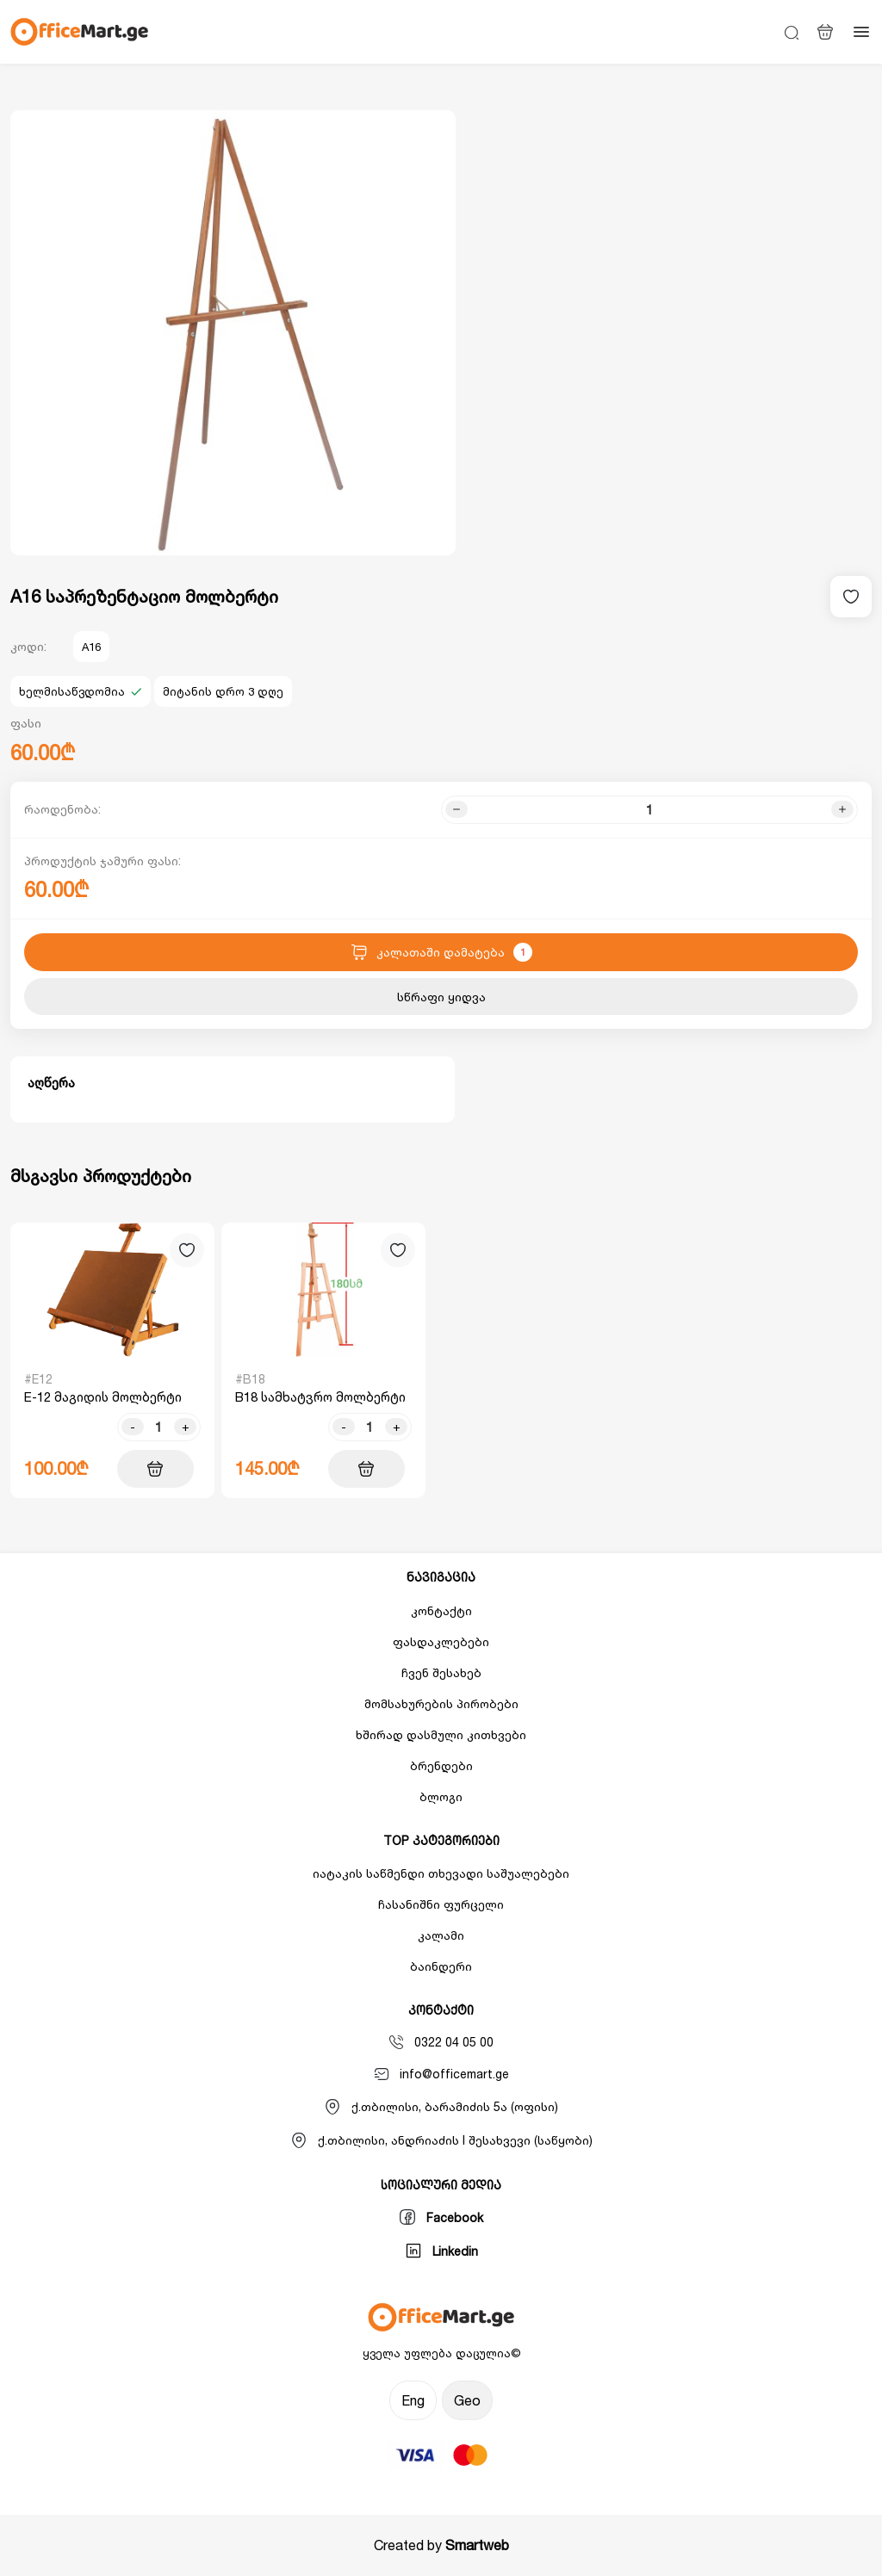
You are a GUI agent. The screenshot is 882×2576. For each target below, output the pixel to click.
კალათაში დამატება (441, 952)
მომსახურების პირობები (441, 1703)
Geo (467, 2400)
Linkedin (441, 2250)
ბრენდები (441, 1765)
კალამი (441, 1935)
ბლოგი (441, 1796)
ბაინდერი (441, 1966)
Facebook (441, 2217)
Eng (413, 2400)
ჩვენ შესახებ (441, 1672)
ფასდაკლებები (441, 1641)
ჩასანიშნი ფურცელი (441, 1904)
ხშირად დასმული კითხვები (441, 1734)
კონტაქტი (441, 1610)
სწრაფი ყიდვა (441, 996)
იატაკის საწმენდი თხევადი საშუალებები (441, 1873)
